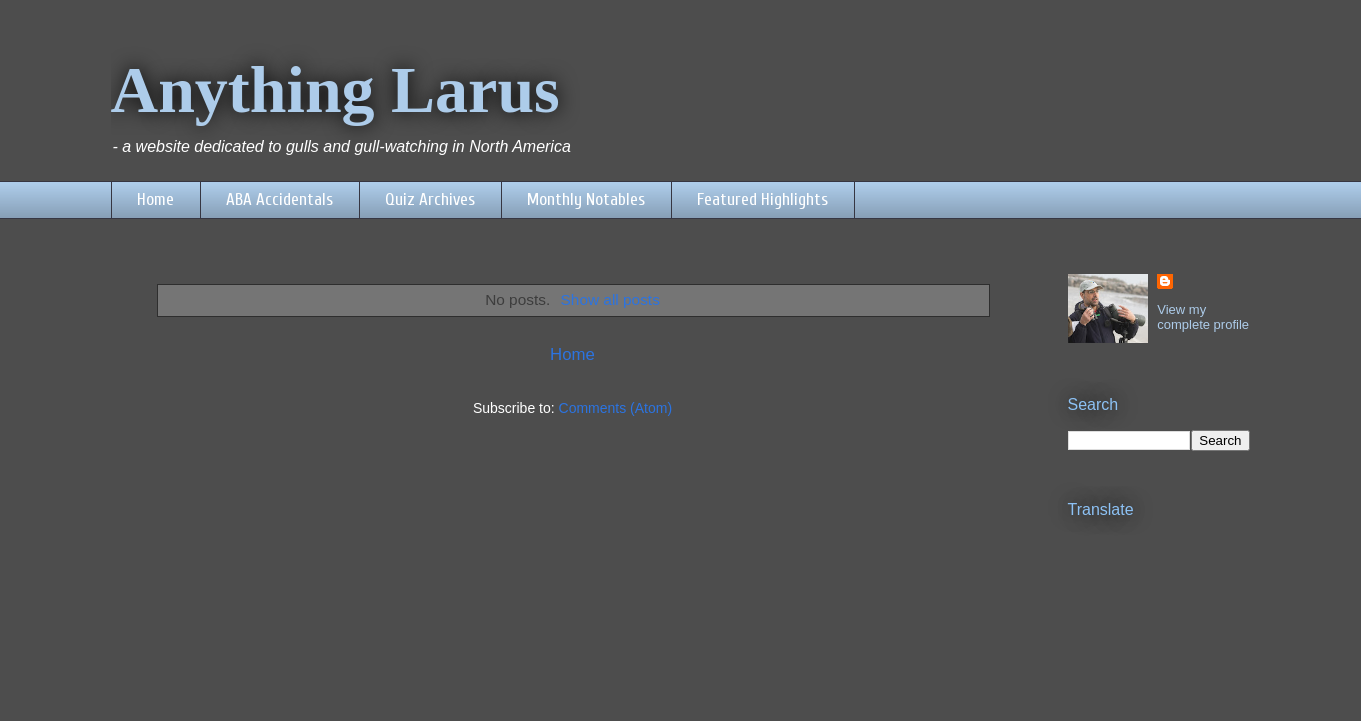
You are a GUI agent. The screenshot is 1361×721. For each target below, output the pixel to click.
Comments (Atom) (616, 408)
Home (155, 199)
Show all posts (610, 299)
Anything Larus (335, 89)
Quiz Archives (430, 199)
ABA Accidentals (279, 199)
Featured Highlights (762, 199)
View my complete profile (1203, 317)
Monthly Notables (586, 199)
